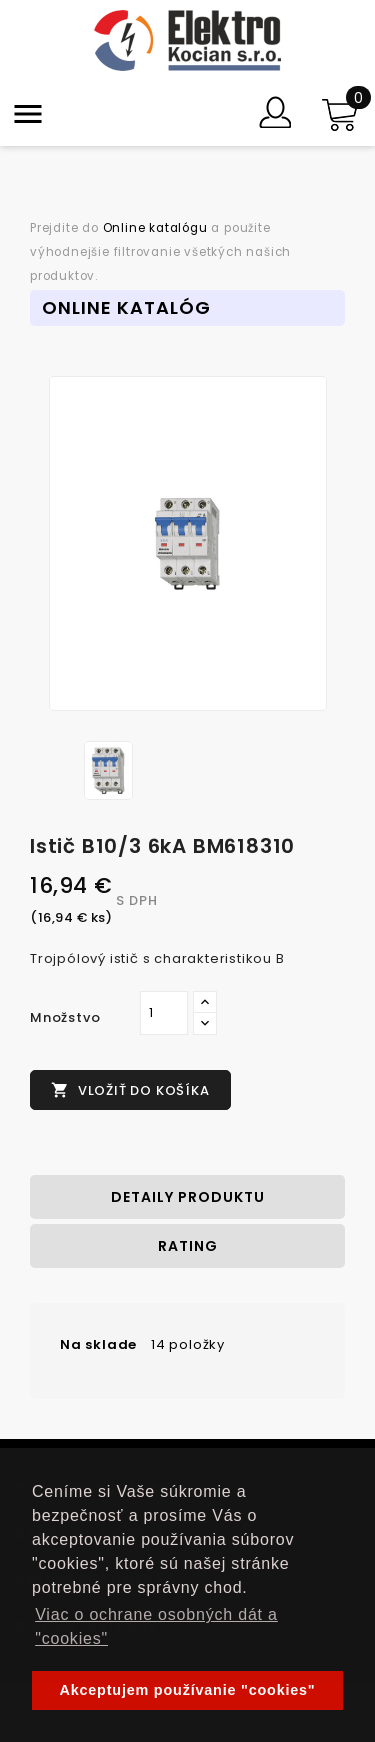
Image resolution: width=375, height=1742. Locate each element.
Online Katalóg (126, 307)
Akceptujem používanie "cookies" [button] (188, 1690)
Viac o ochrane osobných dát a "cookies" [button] (156, 1626)
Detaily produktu (188, 1197)
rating (188, 1246)
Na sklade (98, 1344)
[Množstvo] (164, 1013)
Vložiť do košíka (130, 1090)
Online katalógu (155, 228)
